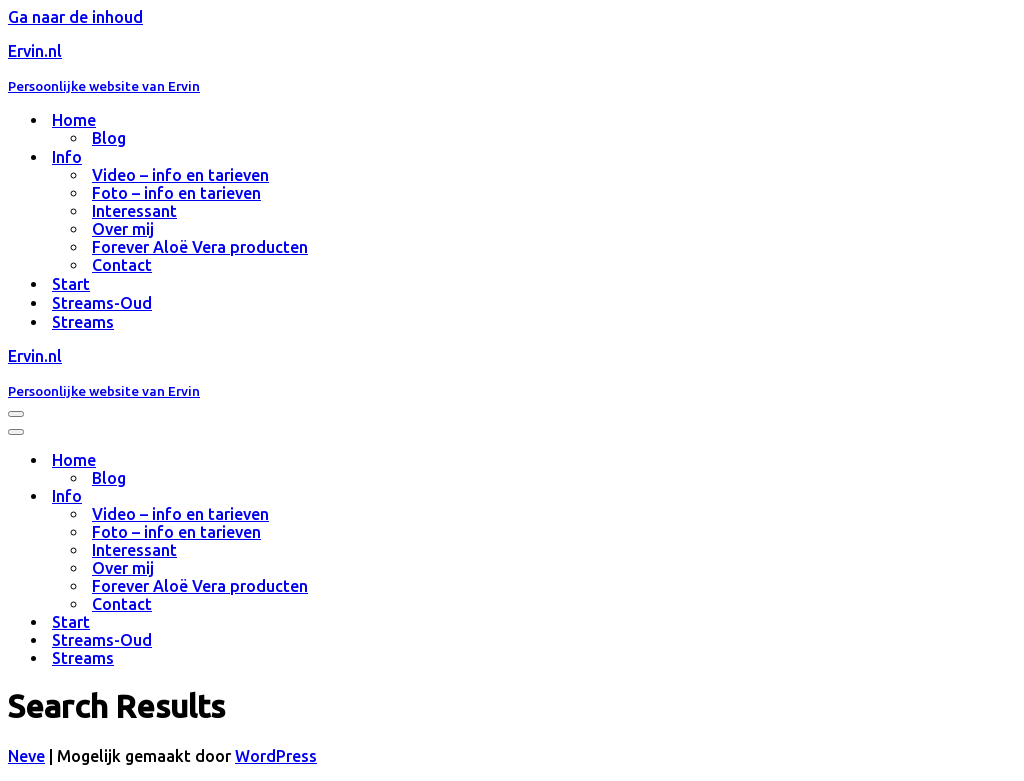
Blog (109, 138)
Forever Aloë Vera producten (200, 247)
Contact (122, 265)
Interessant (134, 211)
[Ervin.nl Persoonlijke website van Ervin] (512, 68)
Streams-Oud (102, 303)
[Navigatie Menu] (16, 414)
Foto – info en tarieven (176, 193)
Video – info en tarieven (180, 175)
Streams (83, 322)
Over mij (123, 229)
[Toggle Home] (358, 460)
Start (71, 284)
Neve (26, 756)
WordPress (276, 756)
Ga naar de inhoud (75, 17)
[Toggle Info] (358, 496)
